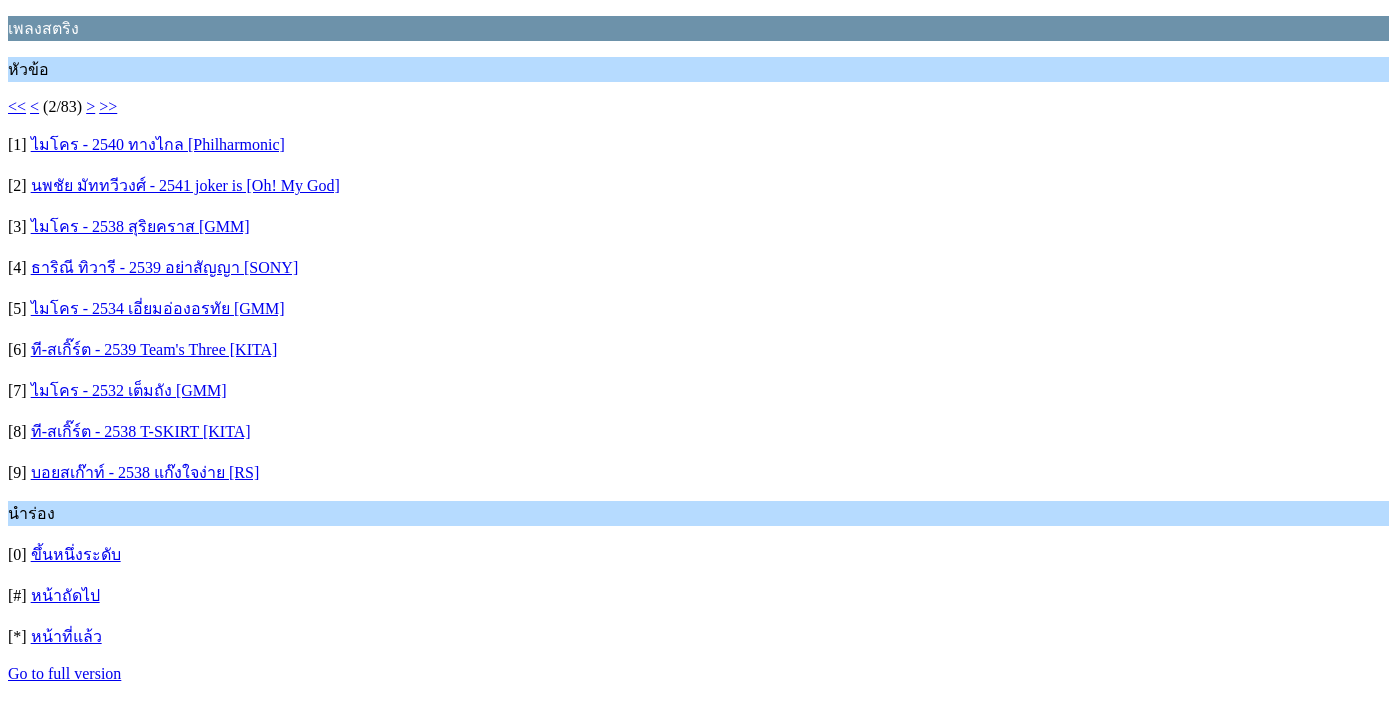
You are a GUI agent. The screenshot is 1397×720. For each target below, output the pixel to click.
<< (17, 106)
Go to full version (64, 673)
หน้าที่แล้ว (66, 636)
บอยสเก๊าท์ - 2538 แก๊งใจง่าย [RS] (145, 472)
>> (108, 106)
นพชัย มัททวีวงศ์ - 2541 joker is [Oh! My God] (185, 185)
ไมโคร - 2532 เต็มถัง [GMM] (129, 390)
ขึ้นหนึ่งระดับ (76, 554)
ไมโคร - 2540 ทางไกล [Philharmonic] (158, 144)
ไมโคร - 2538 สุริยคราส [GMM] (140, 226)
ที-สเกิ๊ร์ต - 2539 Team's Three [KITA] (154, 349)
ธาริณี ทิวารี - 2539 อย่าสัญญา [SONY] (165, 267)
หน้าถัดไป (65, 595)
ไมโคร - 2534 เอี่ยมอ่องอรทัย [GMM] (158, 308)
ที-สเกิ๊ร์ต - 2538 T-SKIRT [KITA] (141, 431)
